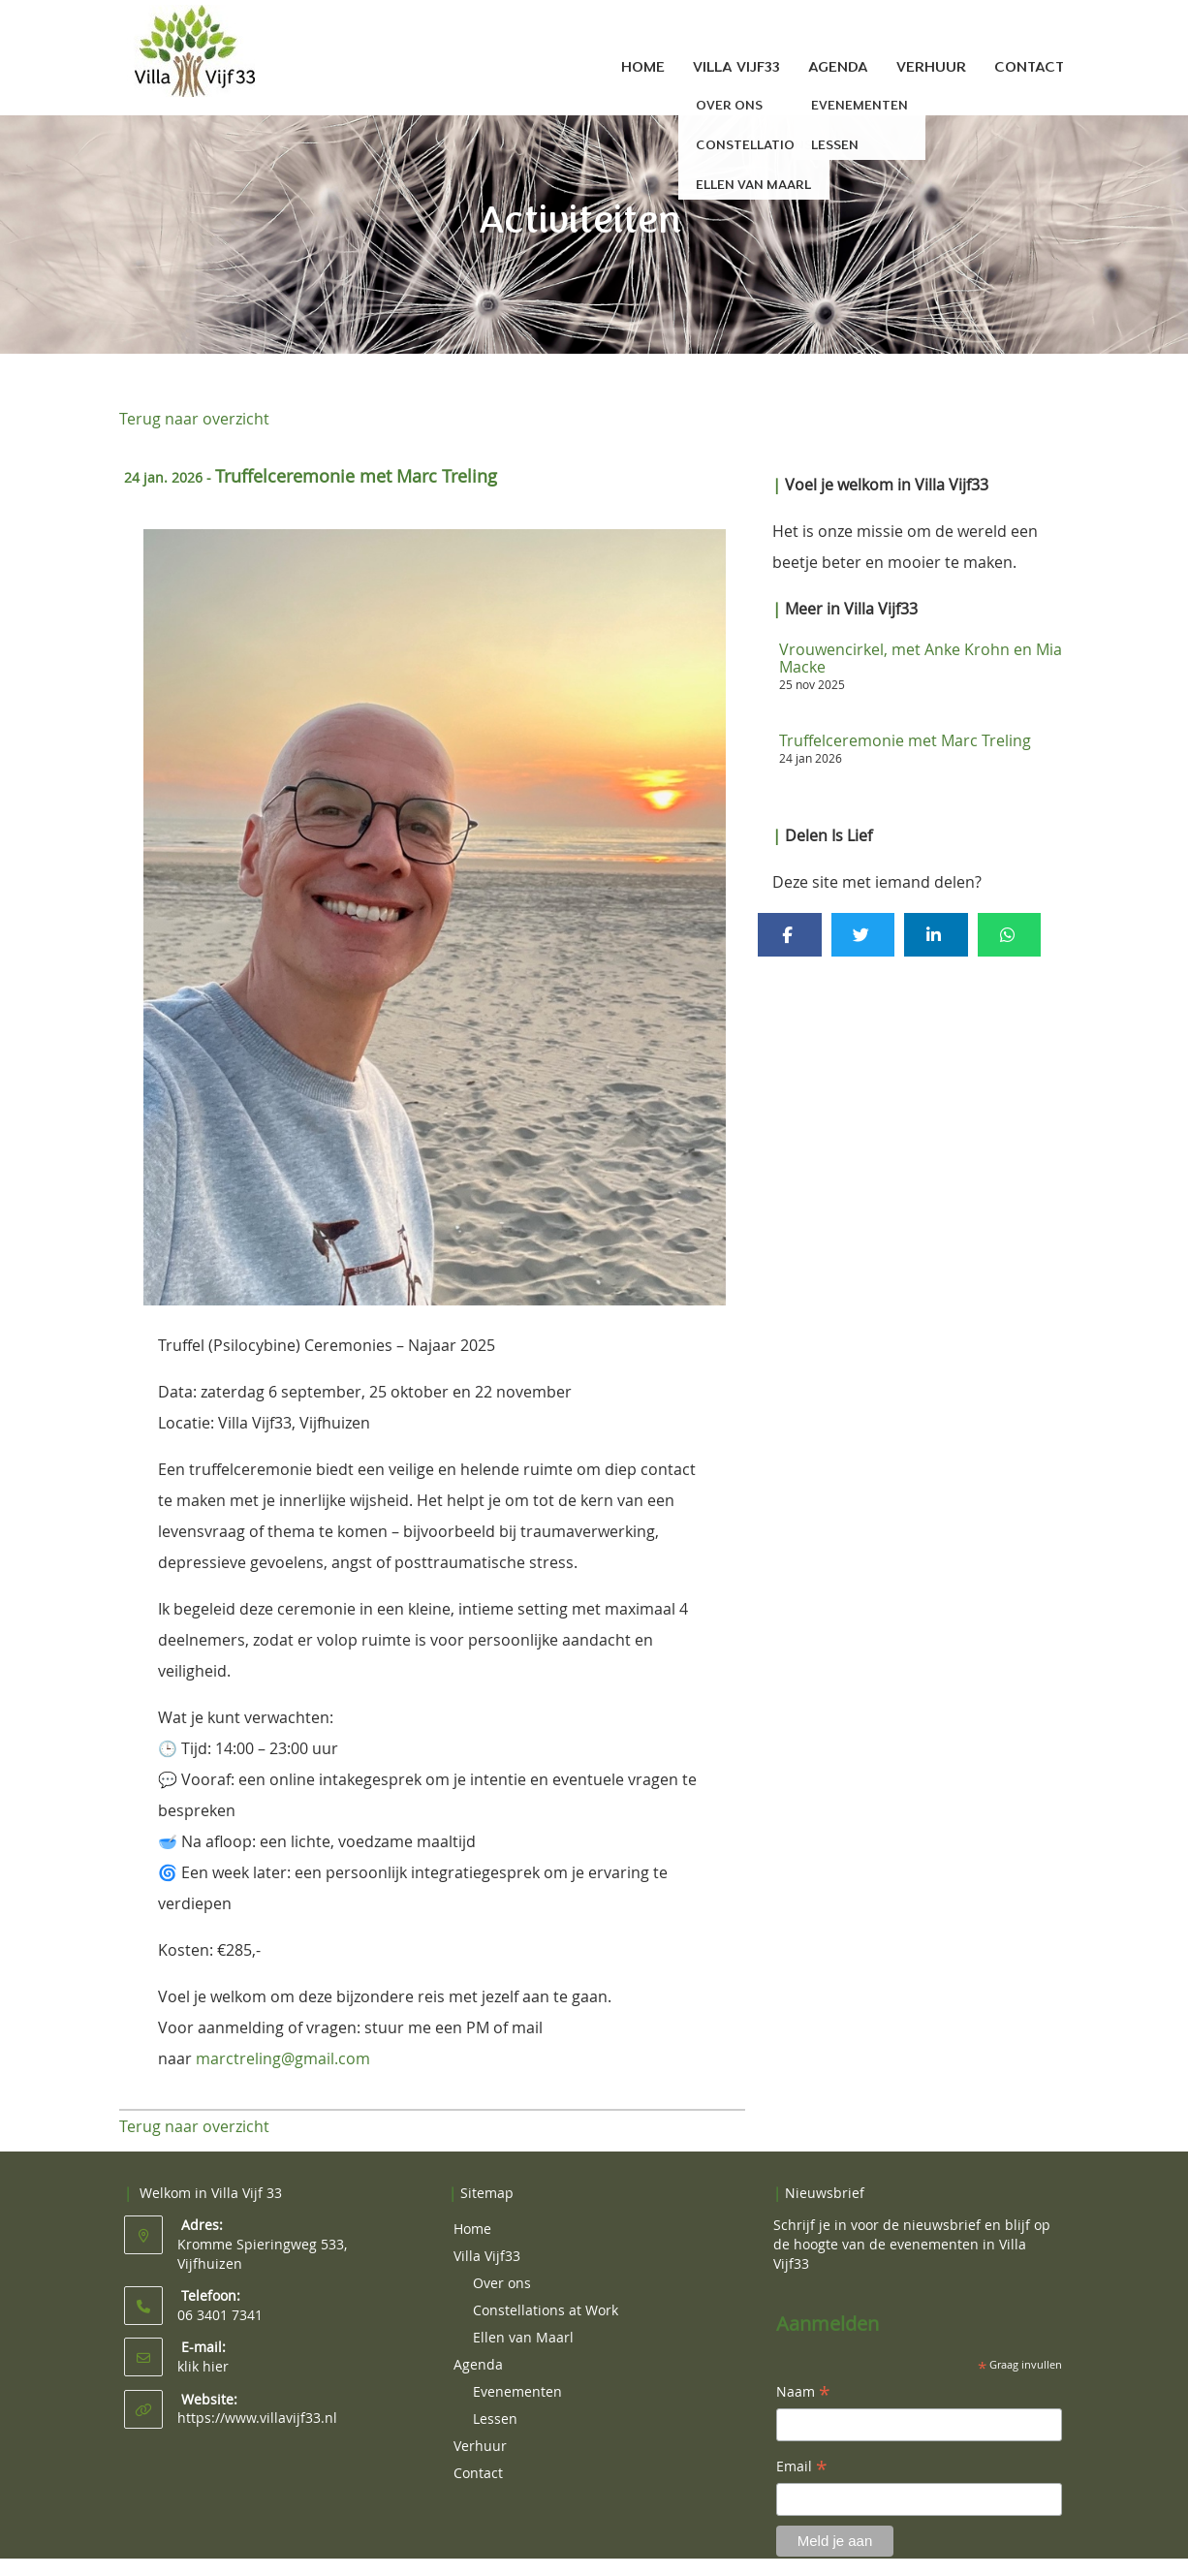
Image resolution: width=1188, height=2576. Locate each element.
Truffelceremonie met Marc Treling (905, 740)
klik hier (203, 2366)
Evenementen (517, 2391)
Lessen (495, 2418)
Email (802, 2467)
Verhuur (931, 67)
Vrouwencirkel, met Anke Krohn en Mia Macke (920, 658)
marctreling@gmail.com (283, 2058)
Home (643, 67)
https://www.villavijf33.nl (257, 2417)
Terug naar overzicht (194, 418)
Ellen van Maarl (523, 2337)
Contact (1029, 67)
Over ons (502, 2283)
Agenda (838, 67)
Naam (803, 2392)
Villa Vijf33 (736, 67)
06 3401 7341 (220, 2315)
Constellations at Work (545, 2310)
